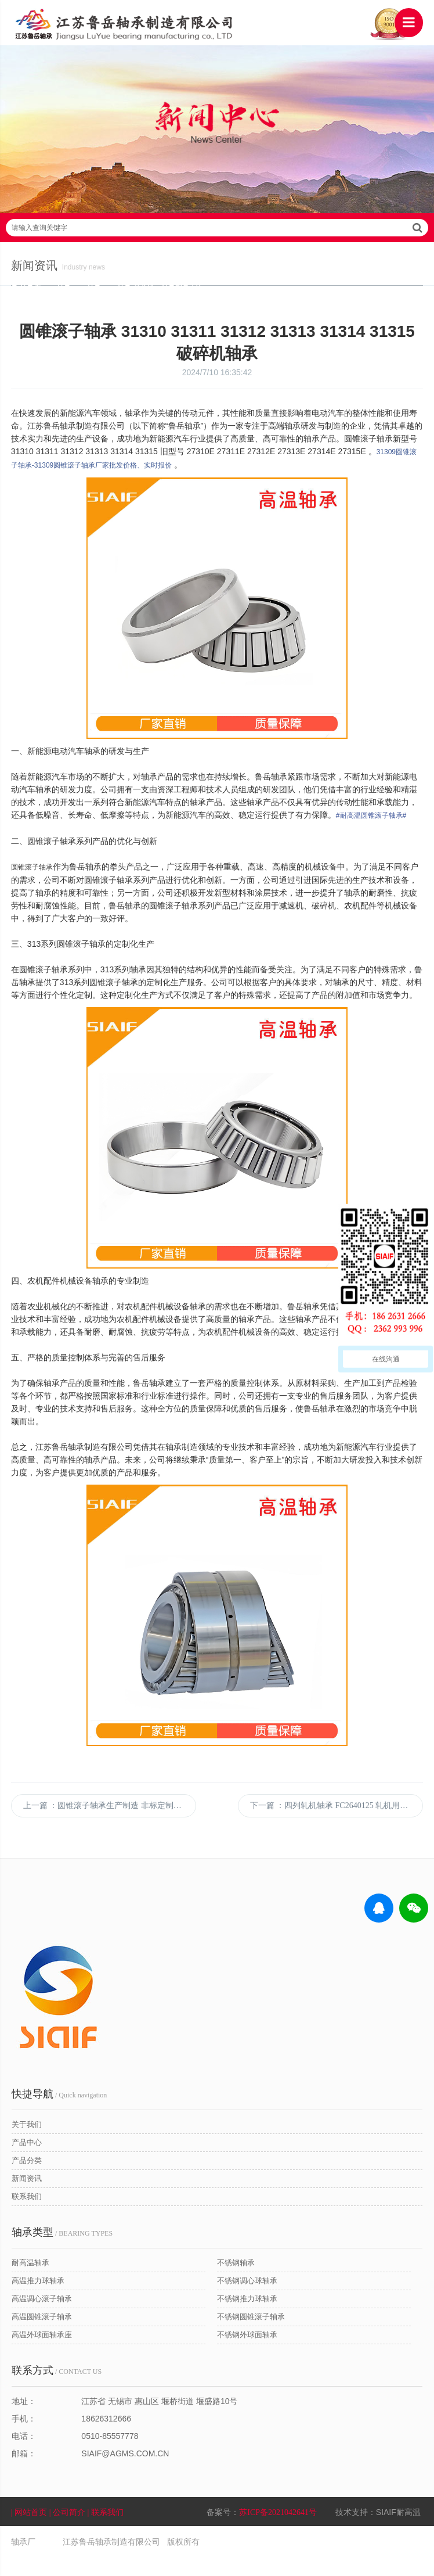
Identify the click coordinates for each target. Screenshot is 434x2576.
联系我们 (27, 2216)
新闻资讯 (27, 2198)
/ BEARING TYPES (62, 2252)
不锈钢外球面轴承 (247, 2355)
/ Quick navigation (59, 2114)
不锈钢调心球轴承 (247, 2301)
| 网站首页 (31, 2532)
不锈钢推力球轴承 (247, 2319)
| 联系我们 (107, 2532)
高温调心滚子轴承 (42, 2319)
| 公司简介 (69, 2532)
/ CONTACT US (57, 2391)
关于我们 (27, 2144)
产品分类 (27, 2180)
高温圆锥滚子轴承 (42, 2337)
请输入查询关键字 (217, 235)
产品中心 (27, 2162)
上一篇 (110, 1825)
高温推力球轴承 (38, 2301)
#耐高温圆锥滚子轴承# (372, 823)
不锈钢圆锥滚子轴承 (251, 2337)
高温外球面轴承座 (42, 2355)
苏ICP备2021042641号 (278, 2532)
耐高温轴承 (30, 2283)
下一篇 (335, 1825)
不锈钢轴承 (236, 2283)
